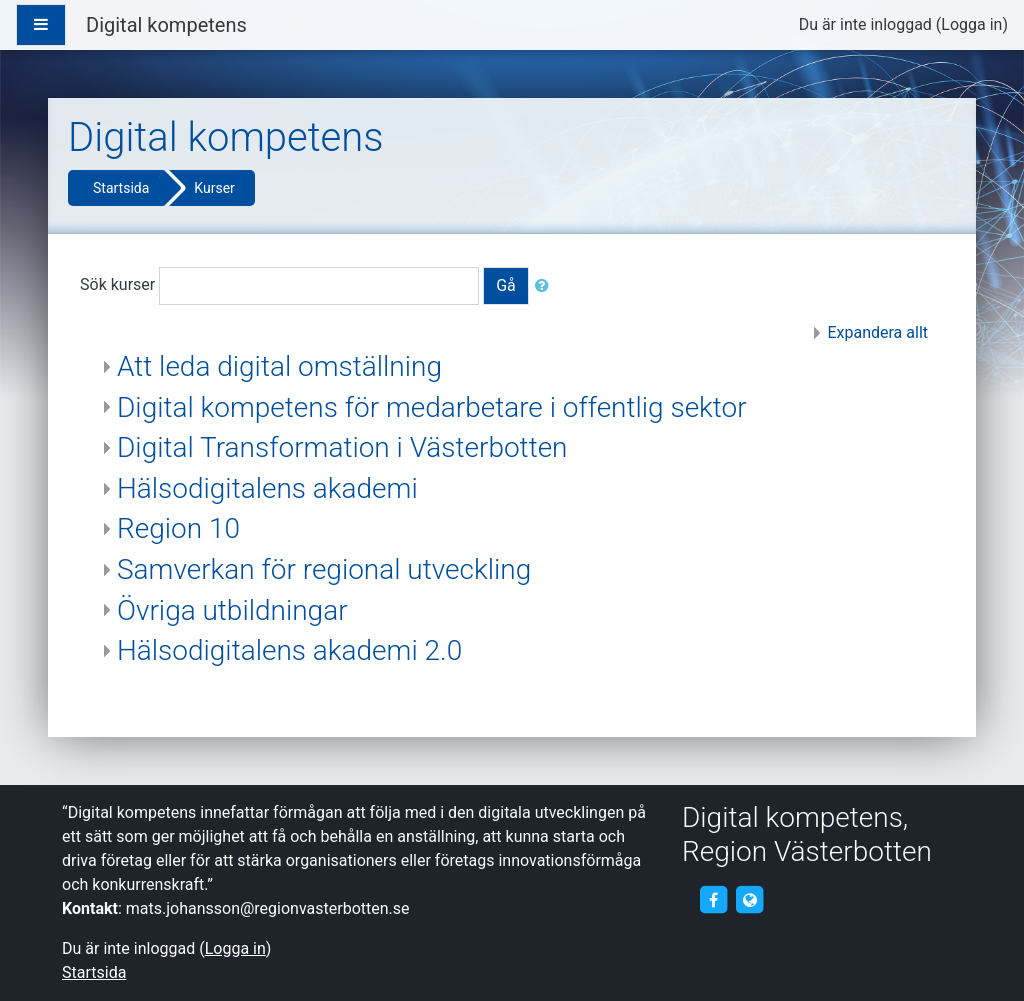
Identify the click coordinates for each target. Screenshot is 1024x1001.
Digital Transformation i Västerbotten (342, 447)
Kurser (214, 188)
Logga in (971, 24)
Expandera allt (877, 332)
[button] (546, 286)
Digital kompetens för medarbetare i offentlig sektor (432, 407)
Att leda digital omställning (279, 366)
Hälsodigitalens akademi (267, 488)
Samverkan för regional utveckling (324, 569)
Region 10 (178, 528)
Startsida (121, 188)
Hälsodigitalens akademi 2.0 (289, 650)
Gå (506, 285)
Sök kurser (117, 284)
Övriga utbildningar (232, 610)
